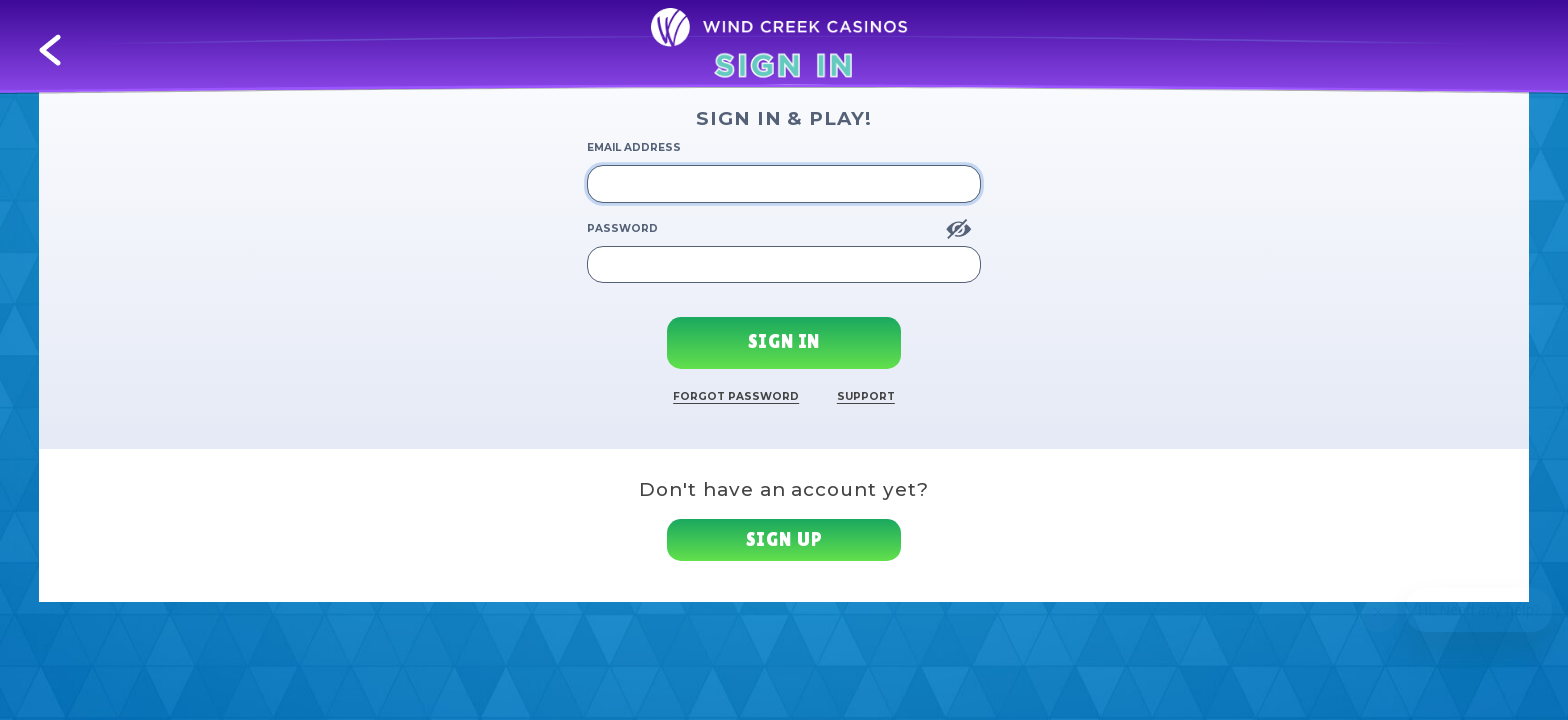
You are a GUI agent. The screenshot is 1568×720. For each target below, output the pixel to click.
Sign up (784, 539)
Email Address (634, 147)
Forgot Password (736, 396)
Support (866, 396)
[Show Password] (959, 229)
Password (622, 228)
